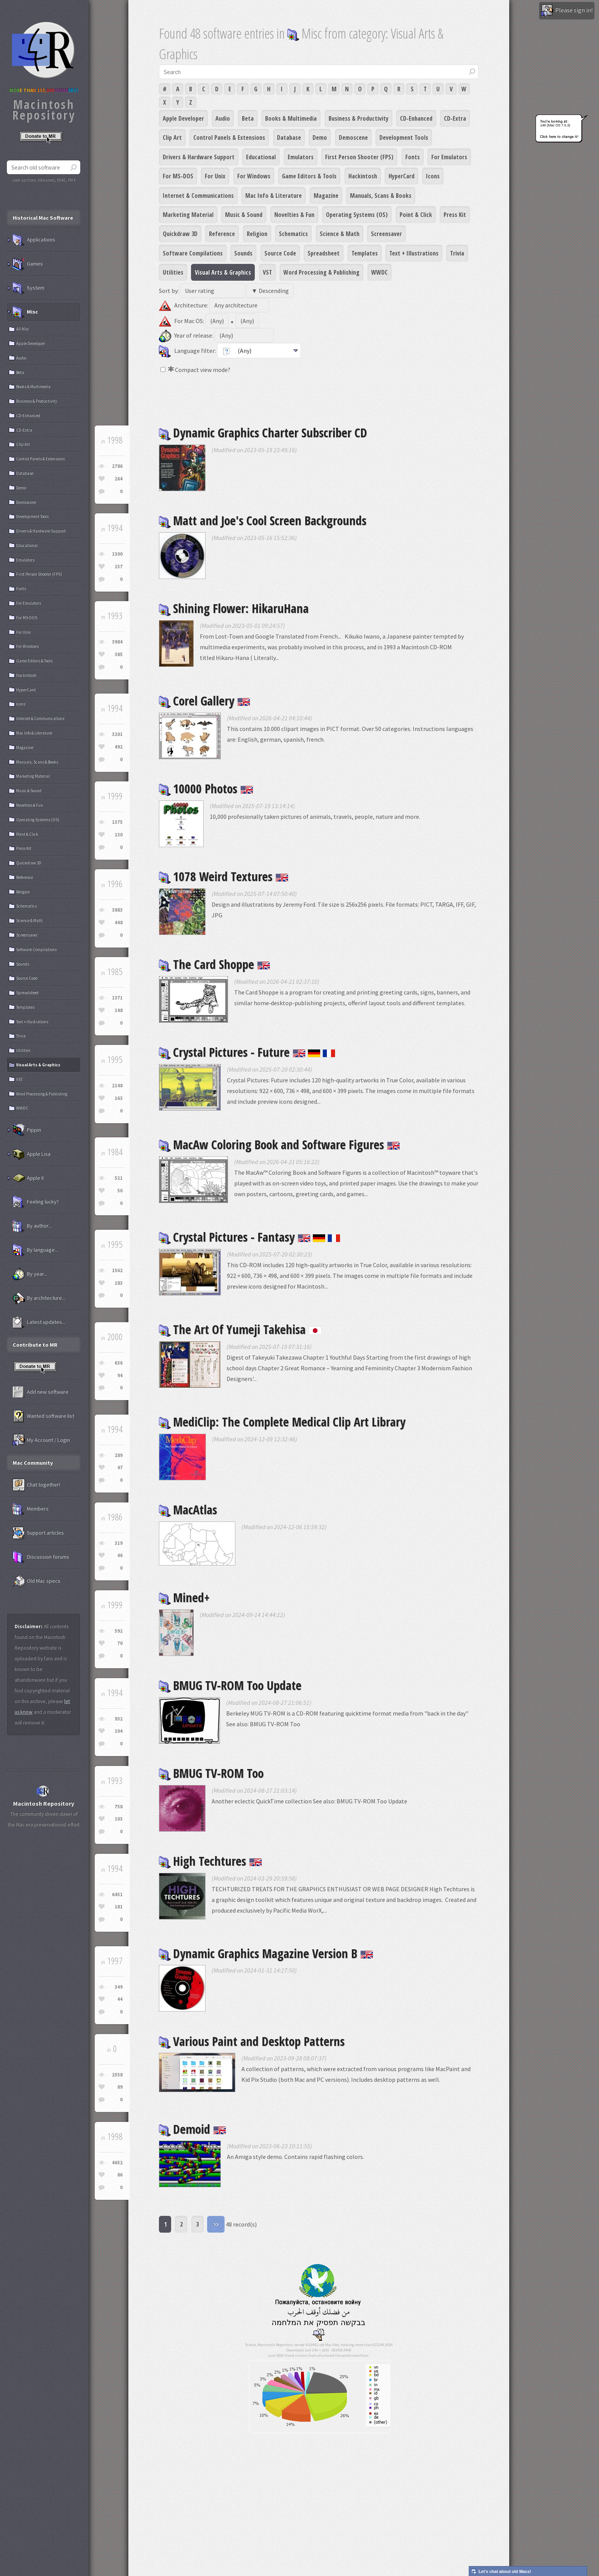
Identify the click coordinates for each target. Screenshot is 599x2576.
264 (119, 478)
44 (120, 1999)
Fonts (412, 157)
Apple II (28, 1178)
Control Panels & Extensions (229, 137)
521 (119, 1178)
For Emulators (449, 157)
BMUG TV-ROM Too (211, 1773)
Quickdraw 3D (180, 234)
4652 (117, 2162)
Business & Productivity (359, 118)
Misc (25, 312)
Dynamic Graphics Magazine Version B (266, 1953)
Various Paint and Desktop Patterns (252, 2041)
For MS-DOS (178, 176)
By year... (30, 1274)
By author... (32, 1226)
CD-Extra (455, 118)
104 (119, 1731)
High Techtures (210, 1861)
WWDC (379, 272)
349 (119, 1986)
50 (120, 1190)
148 (119, 1010)
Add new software (40, 1392)
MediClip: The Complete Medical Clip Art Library (282, 1421)
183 (119, 1283)
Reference (222, 234)
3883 (117, 909)
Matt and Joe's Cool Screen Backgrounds (262, 520)
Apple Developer (183, 118)
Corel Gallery (204, 700)
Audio (222, 118)
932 (119, 1718)
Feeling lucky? (36, 1202)
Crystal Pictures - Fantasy (249, 1237)
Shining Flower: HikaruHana (234, 608)
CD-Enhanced (416, 118)
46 (120, 1555)
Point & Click (416, 214)
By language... (35, 1250)
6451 (117, 1894)
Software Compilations (193, 253)
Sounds (243, 253)
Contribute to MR (35, 1344)
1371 (117, 997)
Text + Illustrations (414, 253)
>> (216, 2224)
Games (28, 264)
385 (119, 654)
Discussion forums (41, 1557)
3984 (117, 641)
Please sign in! (567, 11)
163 (119, 1098)
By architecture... (39, 1298)
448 (119, 922)
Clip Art (172, 137)
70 (120, 1643)
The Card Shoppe (214, 964)
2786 (117, 466)
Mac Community (33, 1462)
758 (119, 1806)
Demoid (192, 2129)
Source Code (280, 253)
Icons (433, 176)
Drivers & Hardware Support (199, 157)
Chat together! (36, 1485)
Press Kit (455, 214)
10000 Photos (206, 788)
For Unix (215, 176)
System (28, 288)
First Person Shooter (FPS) (359, 157)
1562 (117, 1270)
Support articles (38, 1533)
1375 (117, 822)
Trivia (457, 253)
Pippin (27, 1130)
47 (120, 1467)
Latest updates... (39, 1322)
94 (120, 1375)
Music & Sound (243, 214)
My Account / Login (41, 1440)
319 (119, 1543)
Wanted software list (43, 1416)
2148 (117, 1085)
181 (119, 1906)
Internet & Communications (198, 195)
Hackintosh (362, 176)
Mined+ (184, 1597)
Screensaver (386, 234)
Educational (261, 157)
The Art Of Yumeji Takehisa (240, 1329)
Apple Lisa (31, 1154)
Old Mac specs (36, 1581)
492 (119, 746)
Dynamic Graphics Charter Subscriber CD (263, 432)
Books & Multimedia (291, 118)
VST (267, 272)
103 (119, 1818)
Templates (364, 253)
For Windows (253, 176)
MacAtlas (188, 1509)
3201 (117, 734)
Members (31, 1509)
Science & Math (339, 234)
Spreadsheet (324, 253)
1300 (117, 553)
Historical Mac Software (43, 217)
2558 (117, 2074)
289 (119, 1455)
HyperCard (401, 176)
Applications (34, 240)
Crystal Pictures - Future (247, 1052)
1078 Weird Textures (223, 876)
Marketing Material (188, 214)
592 (119, 1630)
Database (289, 137)
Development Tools (403, 137)
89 (120, 2086)
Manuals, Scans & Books (380, 195)
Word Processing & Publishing (321, 272)
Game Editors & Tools (309, 176)
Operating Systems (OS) (357, 214)
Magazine (326, 195)
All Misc (22, 329)
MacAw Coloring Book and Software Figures (279, 1144)
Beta (248, 118)
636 (119, 1362)
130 (119, 834)
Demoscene (353, 137)
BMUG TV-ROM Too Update (230, 1685)
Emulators (301, 157)
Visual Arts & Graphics (223, 272)
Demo (319, 137)
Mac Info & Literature (273, 195)
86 (120, 2174)
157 (119, 566)
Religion (257, 234)
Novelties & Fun (294, 214)
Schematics (293, 234)
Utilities (173, 272)
